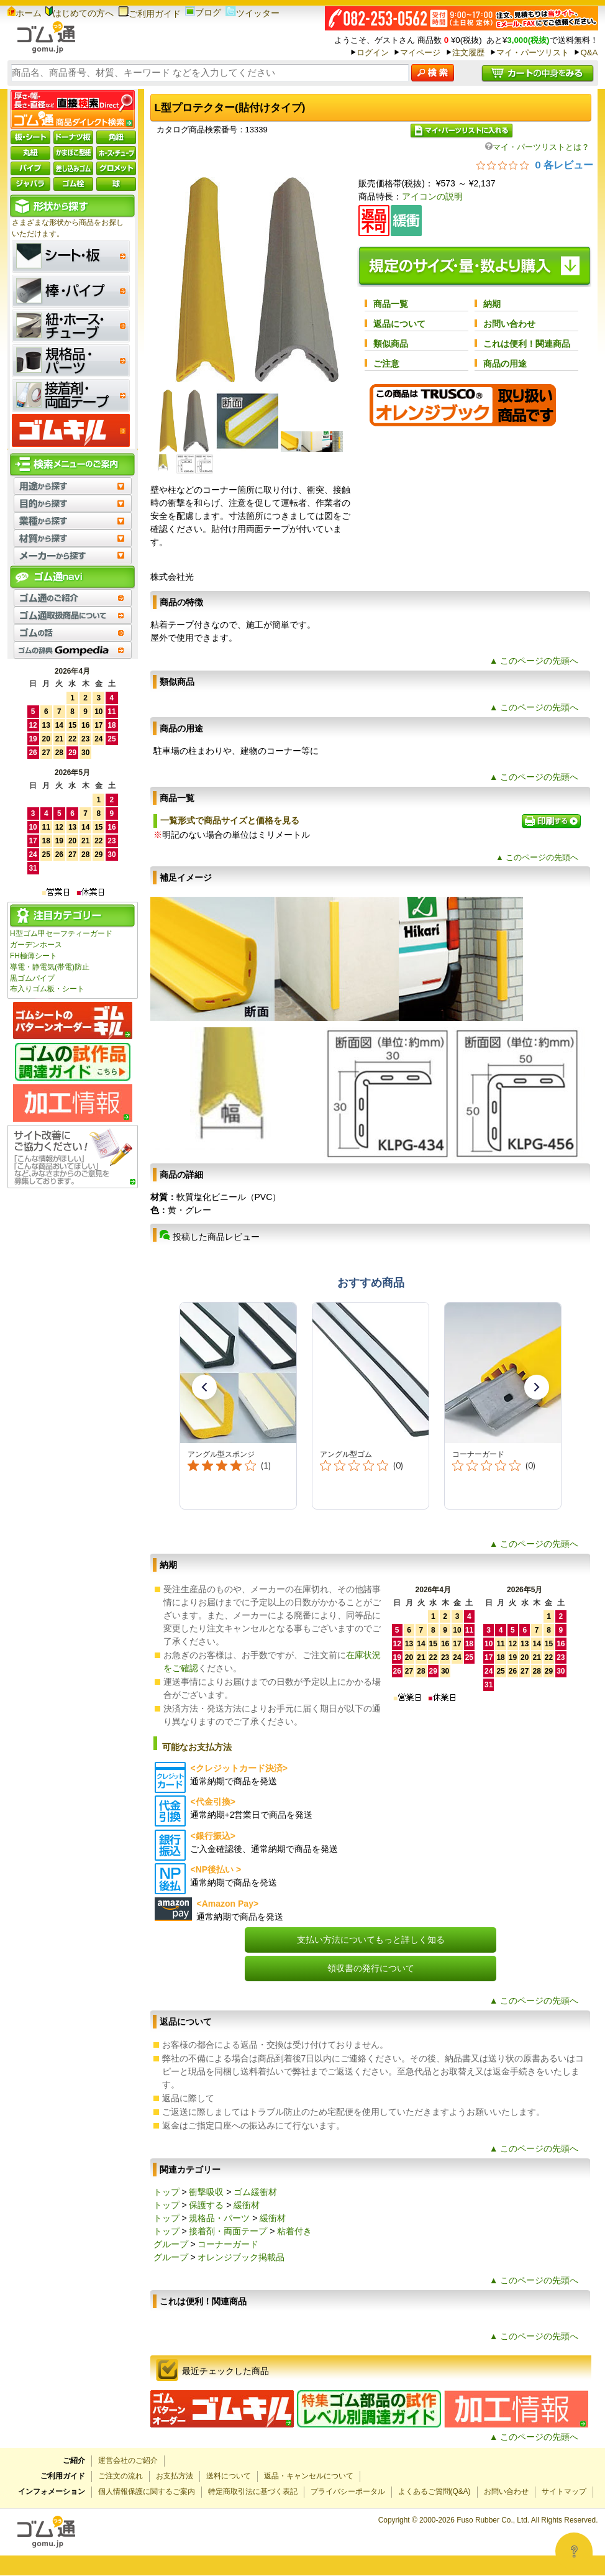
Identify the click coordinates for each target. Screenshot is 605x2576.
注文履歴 (468, 52)
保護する (206, 2205)
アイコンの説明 (432, 196)
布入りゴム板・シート (47, 988)
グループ (170, 2244)
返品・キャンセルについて (308, 2476)
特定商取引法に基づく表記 (253, 2491)
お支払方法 (174, 2476)
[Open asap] (574, 2551)
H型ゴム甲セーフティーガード (61, 933)
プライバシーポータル (348, 2491)
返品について (399, 324)
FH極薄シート (33, 955)
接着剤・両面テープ (228, 2231)
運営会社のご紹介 (128, 2460)
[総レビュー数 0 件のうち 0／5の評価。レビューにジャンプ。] (534, 164)
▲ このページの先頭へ (534, 661)
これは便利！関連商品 (526, 344)
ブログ (203, 12)
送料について (228, 2476)
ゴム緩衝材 (255, 2192)
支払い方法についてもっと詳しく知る (371, 1940)
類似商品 (390, 344)
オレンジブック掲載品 (241, 2257)
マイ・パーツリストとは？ (537, 147)
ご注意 (386, 364)
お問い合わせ (509, 324)
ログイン (373, 52)
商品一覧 (390, 304)
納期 (492, 304)
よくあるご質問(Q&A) (434, 2491)
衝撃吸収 (206, 2192)
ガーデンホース (36, 944)
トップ (166, 2192)
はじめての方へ (79, 13)
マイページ (420, 52)
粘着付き (294, 2231)
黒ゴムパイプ (32, 978)
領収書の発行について (370, 1968)
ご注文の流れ (120, 2476)
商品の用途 (505, 364)
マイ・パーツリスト (532, 52)
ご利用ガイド (149, 14)
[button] (204, 1387)
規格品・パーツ (219, 2218)
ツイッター (252, 13)
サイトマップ (564, 2491)
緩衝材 (247, 2205)
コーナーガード (228, 2244)
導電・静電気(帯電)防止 (49, 967)
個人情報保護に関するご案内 (146, 2491)
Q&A (589, 52)
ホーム (24, 13)
